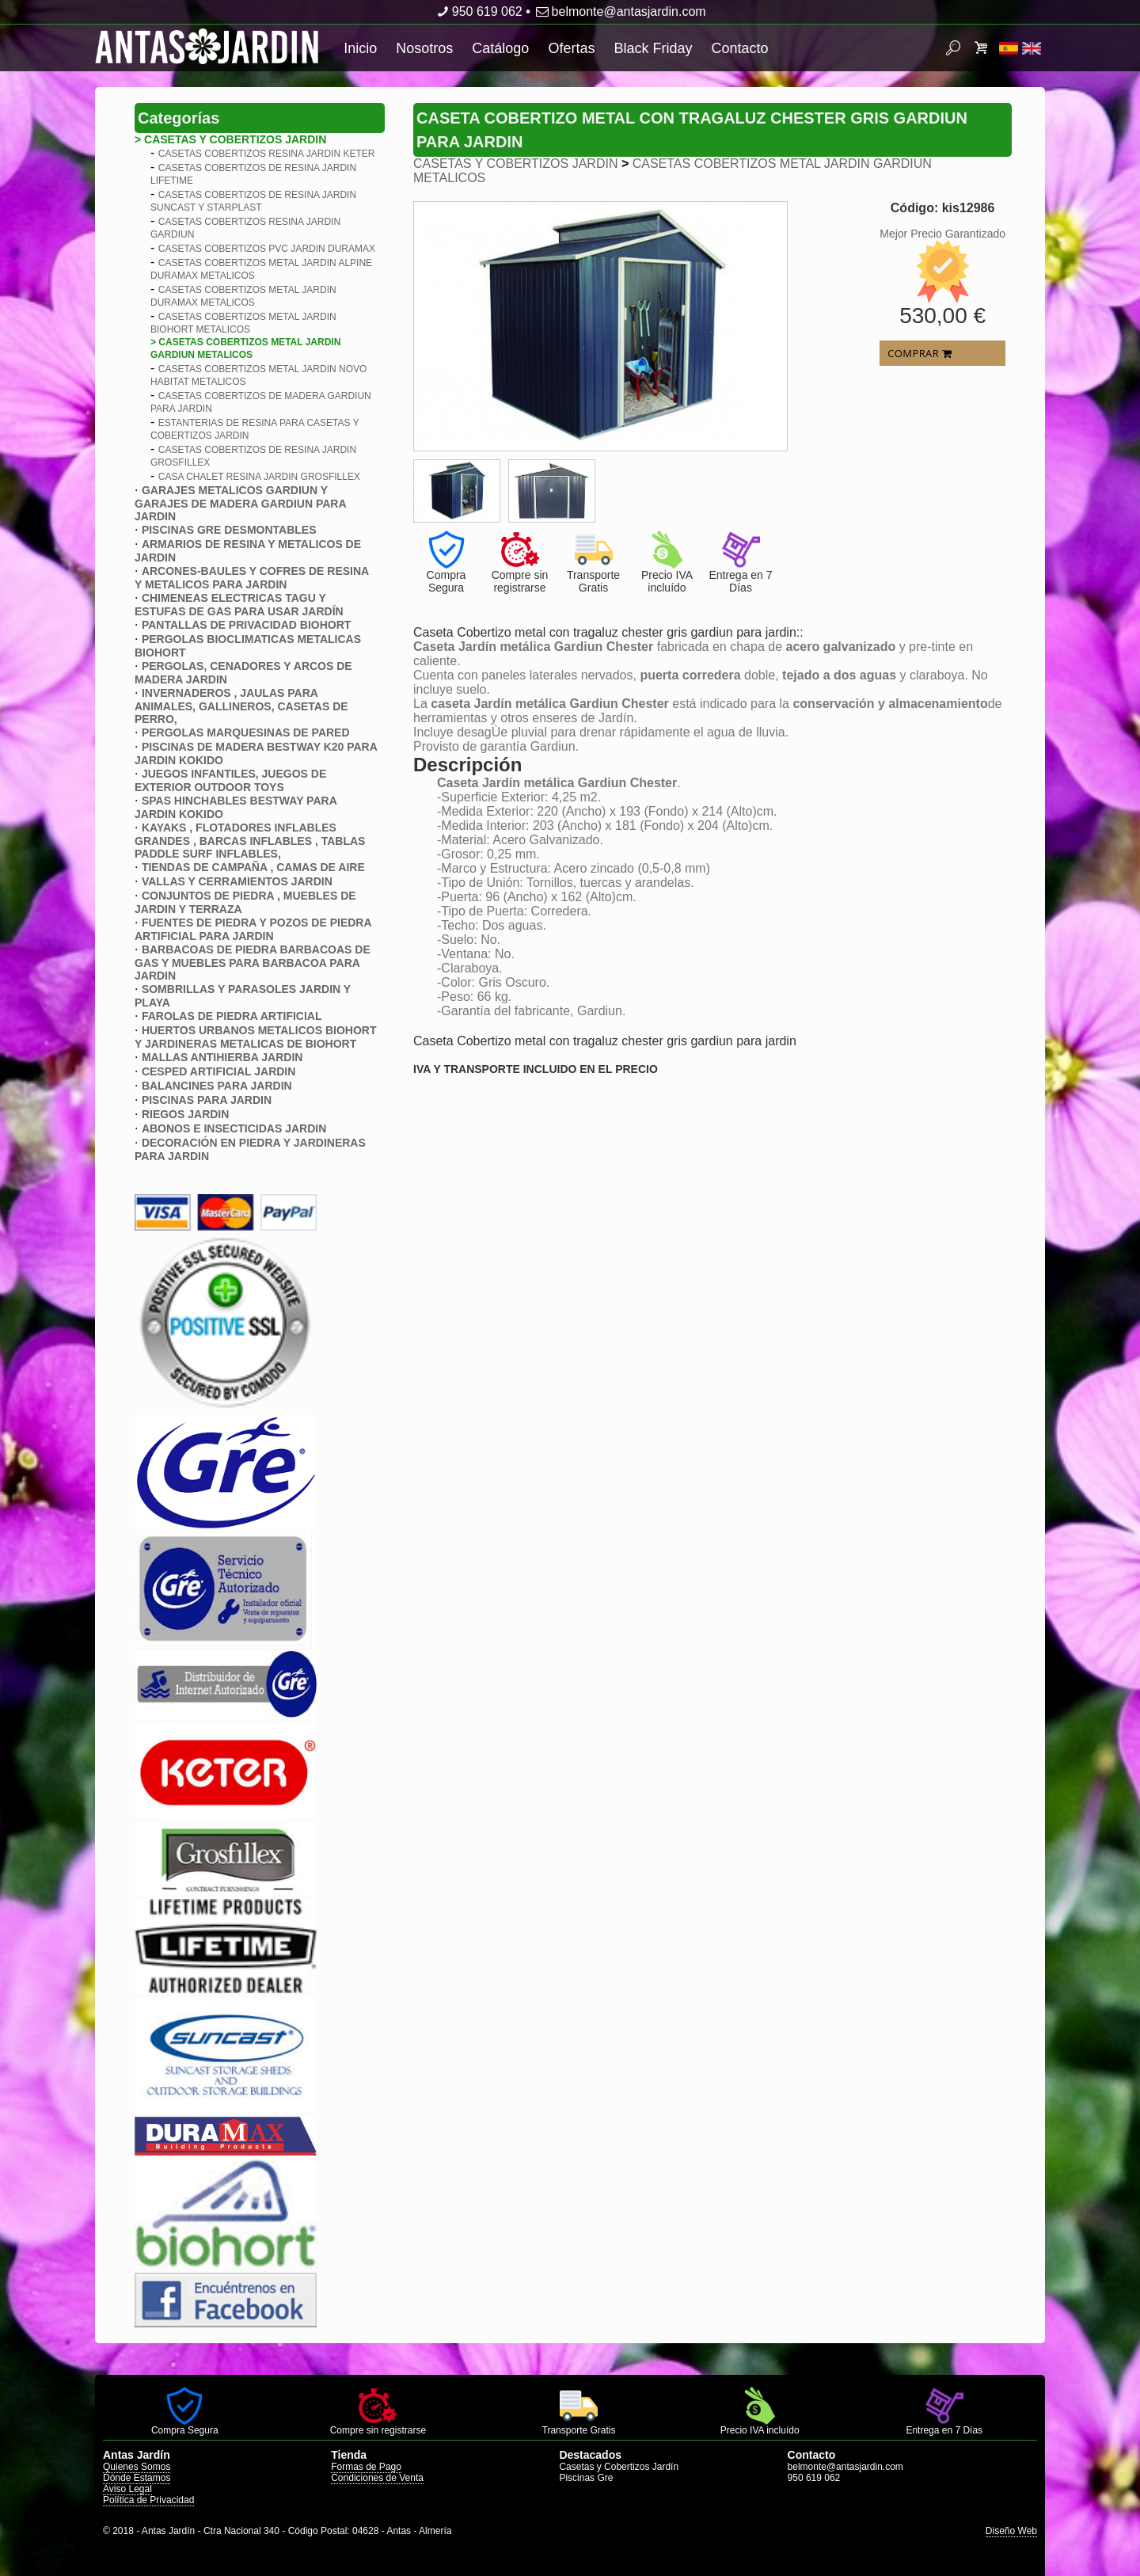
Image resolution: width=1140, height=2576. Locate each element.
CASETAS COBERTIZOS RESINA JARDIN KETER (266, 153)
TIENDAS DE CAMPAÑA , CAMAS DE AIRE (253, 867)
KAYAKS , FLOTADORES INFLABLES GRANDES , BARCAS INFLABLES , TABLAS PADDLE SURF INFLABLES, (250, 840)
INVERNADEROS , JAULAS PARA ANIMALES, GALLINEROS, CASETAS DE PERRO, (241, 706)
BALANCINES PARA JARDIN (217, 1085)
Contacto (739, 48)
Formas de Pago (366, 2466)
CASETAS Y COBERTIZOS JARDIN (515, 163)
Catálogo (500, 48)
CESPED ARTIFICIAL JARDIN (218, 1071)
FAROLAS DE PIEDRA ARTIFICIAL (232, 1016)
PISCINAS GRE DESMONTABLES (229, 529)
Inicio (360, 48)
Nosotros (424, 48)
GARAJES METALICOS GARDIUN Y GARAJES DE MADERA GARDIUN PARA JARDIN (240, 503)
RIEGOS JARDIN (185, 1114)
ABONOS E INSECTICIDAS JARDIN (234, 1128)
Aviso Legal (127, 2488)
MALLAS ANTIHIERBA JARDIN (222, 1057)
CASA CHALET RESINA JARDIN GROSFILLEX (259, 476)
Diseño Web (1011, 2530)
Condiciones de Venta (377, 2477)
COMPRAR (919, 353)
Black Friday (653, 48)
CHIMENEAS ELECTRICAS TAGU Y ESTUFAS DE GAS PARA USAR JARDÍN (239, 605)
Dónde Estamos (136, 2477)
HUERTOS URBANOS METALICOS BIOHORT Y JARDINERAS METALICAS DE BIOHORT (256, 1037)
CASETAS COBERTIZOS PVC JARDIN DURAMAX (266, 248)
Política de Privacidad (148, 2500)
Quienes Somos (136, 2466)
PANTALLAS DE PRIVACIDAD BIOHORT (246, 624)
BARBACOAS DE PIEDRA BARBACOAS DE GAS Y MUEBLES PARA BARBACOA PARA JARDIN (252, 962)
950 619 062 (478, 11)
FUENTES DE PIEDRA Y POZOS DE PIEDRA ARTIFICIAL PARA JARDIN (253, 929)
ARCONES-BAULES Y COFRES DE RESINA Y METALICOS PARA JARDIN (252, 578)
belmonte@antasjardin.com (619, 11)
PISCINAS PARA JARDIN (207, 1100)
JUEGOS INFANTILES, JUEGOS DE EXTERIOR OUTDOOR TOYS (230, 780)
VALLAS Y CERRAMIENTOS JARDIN (237, 881)
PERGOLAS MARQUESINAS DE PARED (246, 732)
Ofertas (571, 48)
